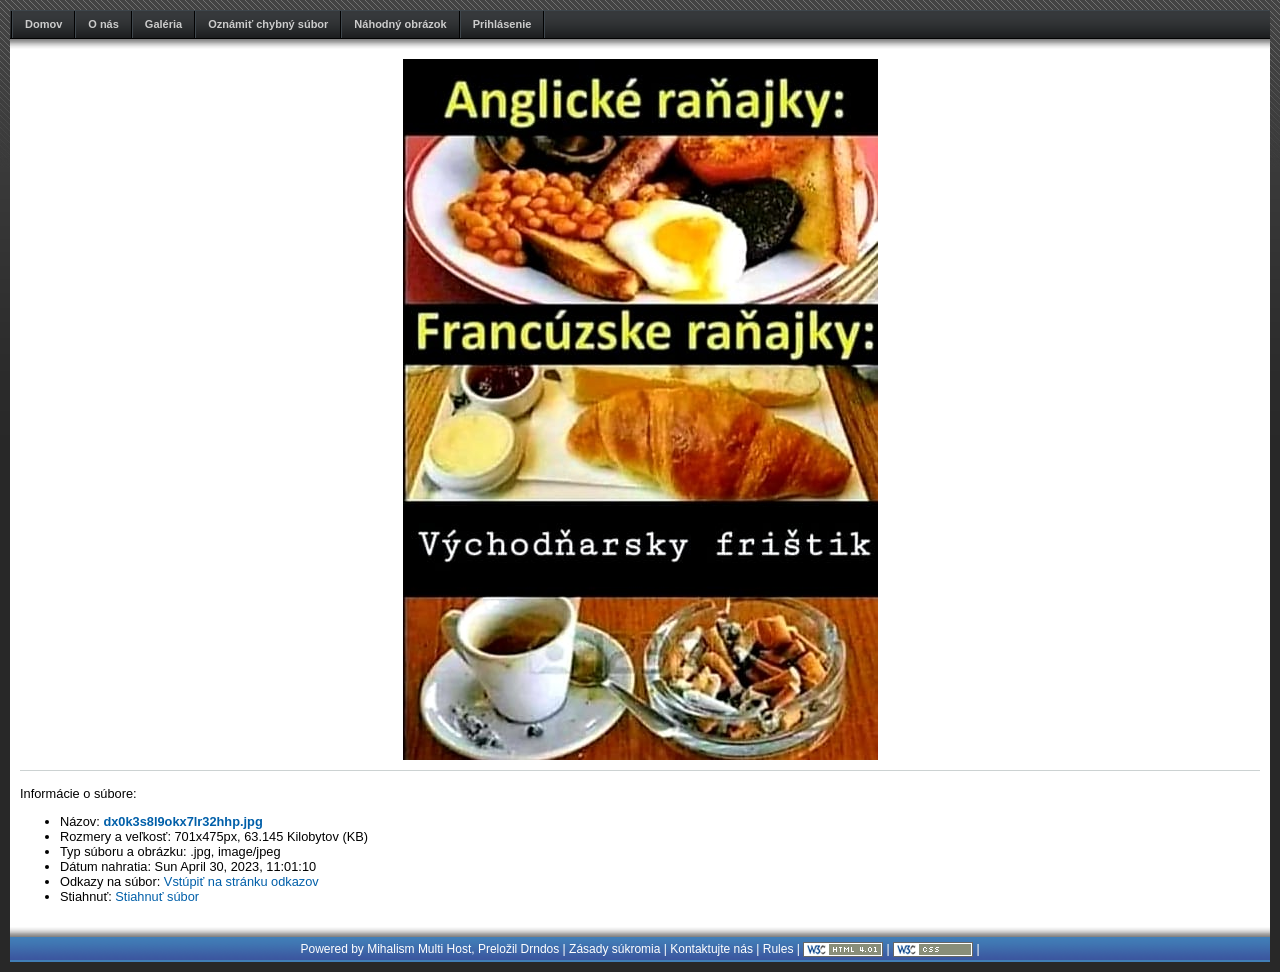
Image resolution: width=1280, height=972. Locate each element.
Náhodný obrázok (400, 24)
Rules (778, 949)
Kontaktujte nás (711, 949)
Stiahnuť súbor (157, 896)
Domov (43, 24)
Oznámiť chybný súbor (268, 24)
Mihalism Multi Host (419, 949)
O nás (103, 24)
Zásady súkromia (614, 949)
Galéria (163, 24)
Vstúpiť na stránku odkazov (241, 881)
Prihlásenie (502, 24)
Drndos (540, 949)
